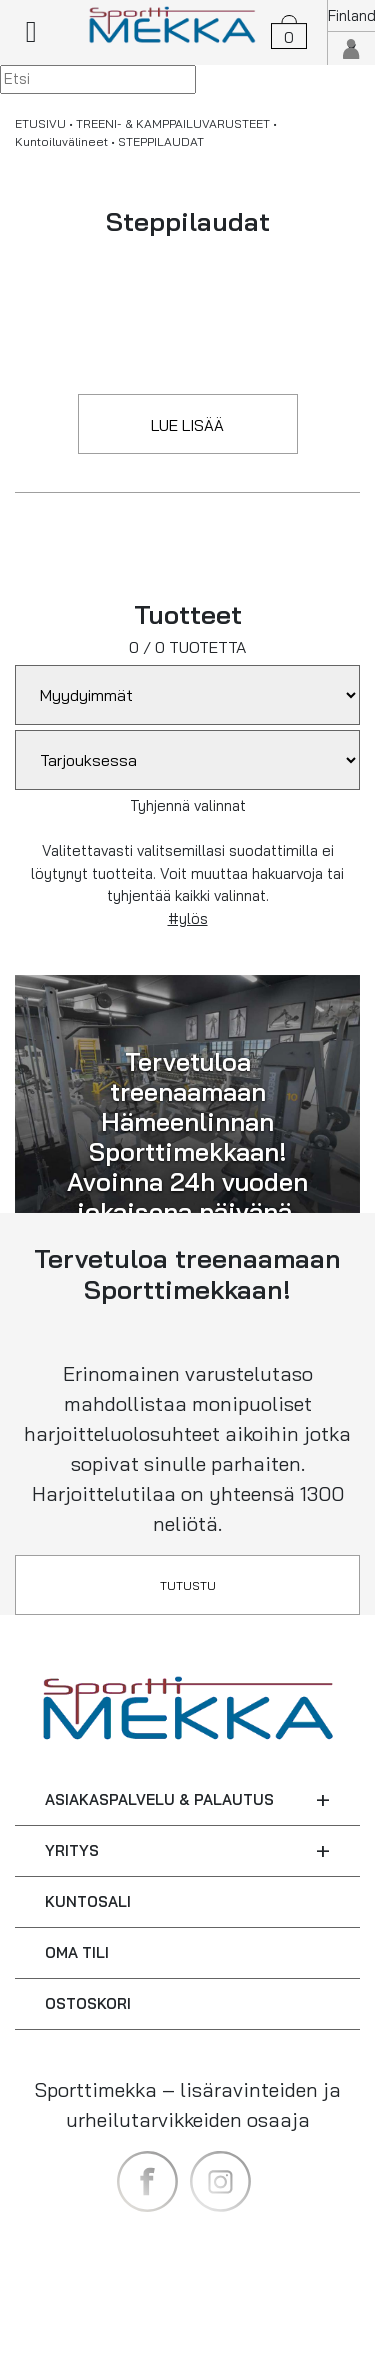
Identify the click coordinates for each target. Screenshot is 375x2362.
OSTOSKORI (88, 2003)
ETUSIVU (40, 123)
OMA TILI (77, 1952)
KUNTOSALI (88, 1901)
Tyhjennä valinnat (188, 805)
